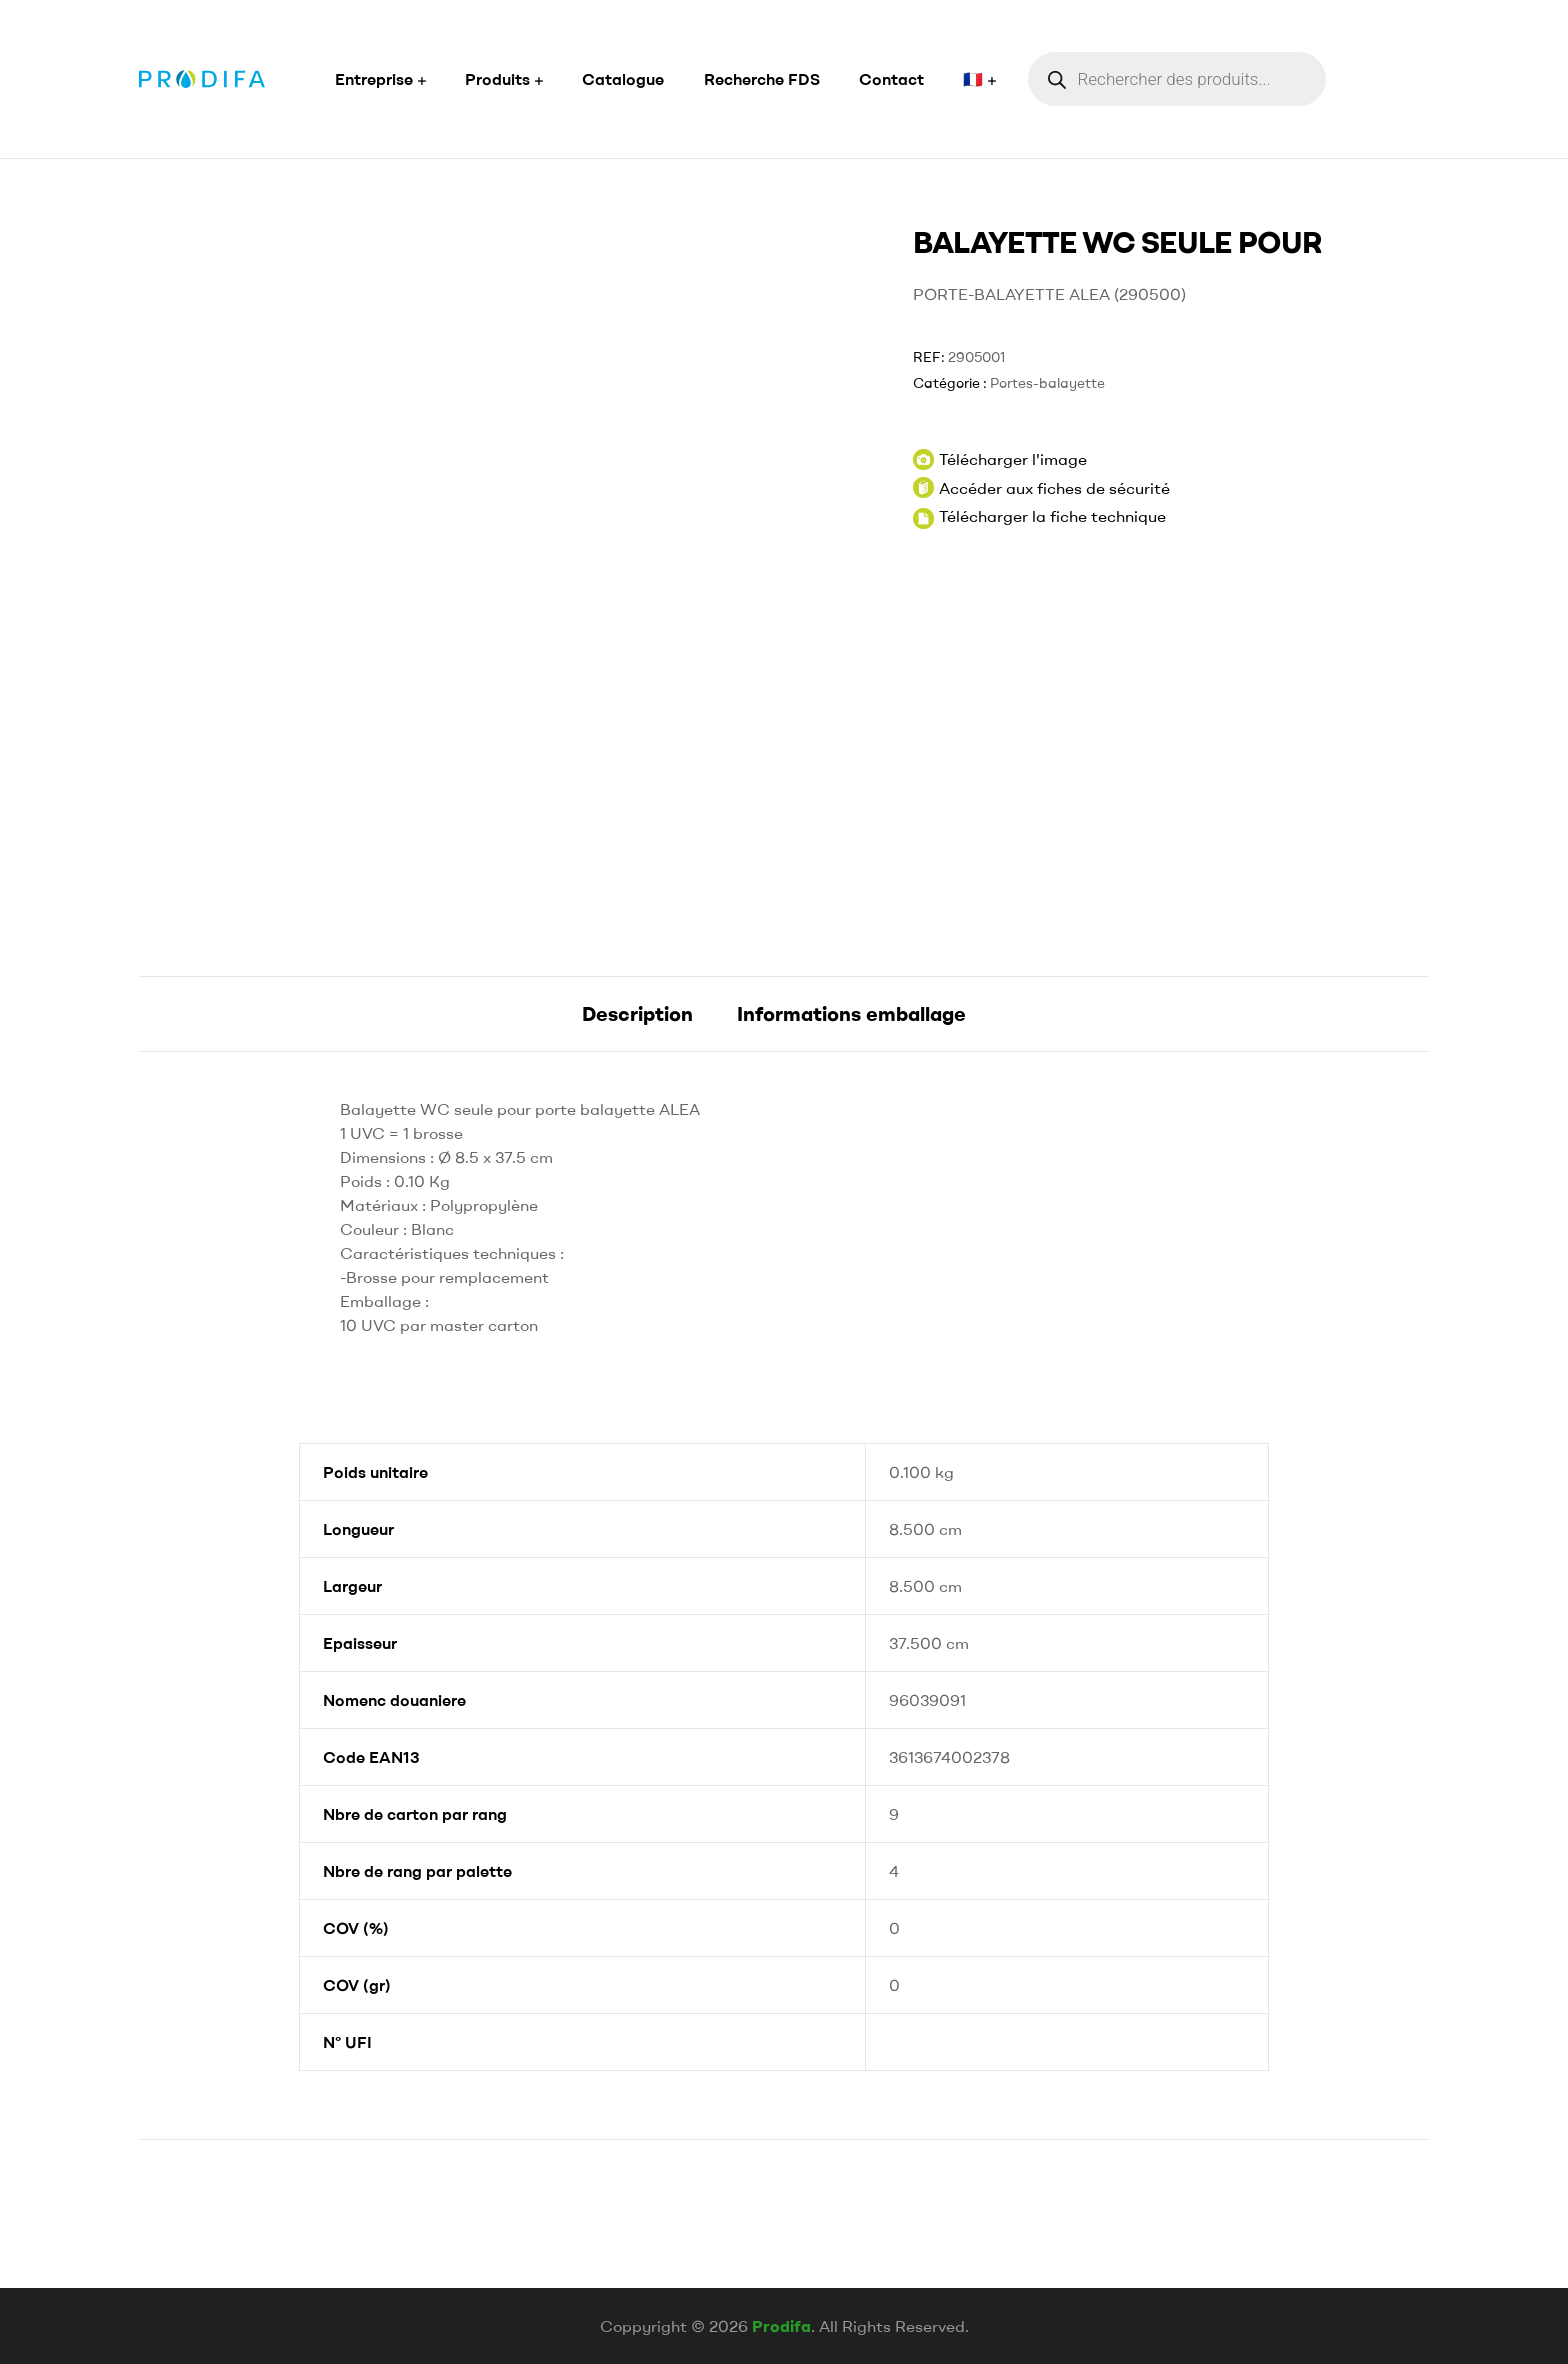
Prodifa (781, 2326)
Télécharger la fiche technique (1052, 516)
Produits (497, 79)
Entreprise (374, 79)
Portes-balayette (1047, 383)
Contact (891, 79)
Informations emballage (851, 1013)
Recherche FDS (762, 79)
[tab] (637, 1014)
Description (637, 1013)
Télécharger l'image (1000, 459)
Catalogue (623, 79)
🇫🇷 (973, 79)
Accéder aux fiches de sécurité (1041, 487)
